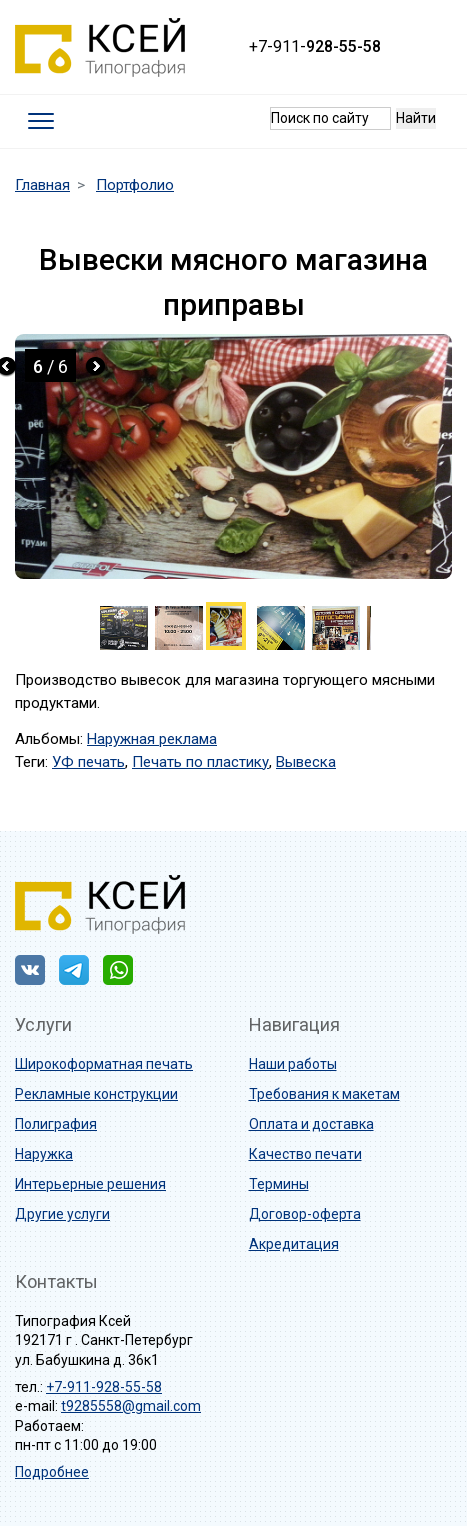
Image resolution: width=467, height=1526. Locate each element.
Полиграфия (56, 1124)
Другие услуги (62, 1214)
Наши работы (293, 1064)
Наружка (44, 1154)
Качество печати (305, 1154)
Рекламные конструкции (96, 1094)
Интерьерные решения (90, 1184)
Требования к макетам (324, 1094)
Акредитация (294, 1244)
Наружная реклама (152, 739)
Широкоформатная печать (104, 1064)
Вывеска (306, 762)
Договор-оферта (305, 1214)
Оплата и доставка (311, 1124)
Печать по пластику (200, 762)
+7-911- (315, 46)
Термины (279, 1184)
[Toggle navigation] (41, 121)
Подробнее (52, 1472)
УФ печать (88, 762)
